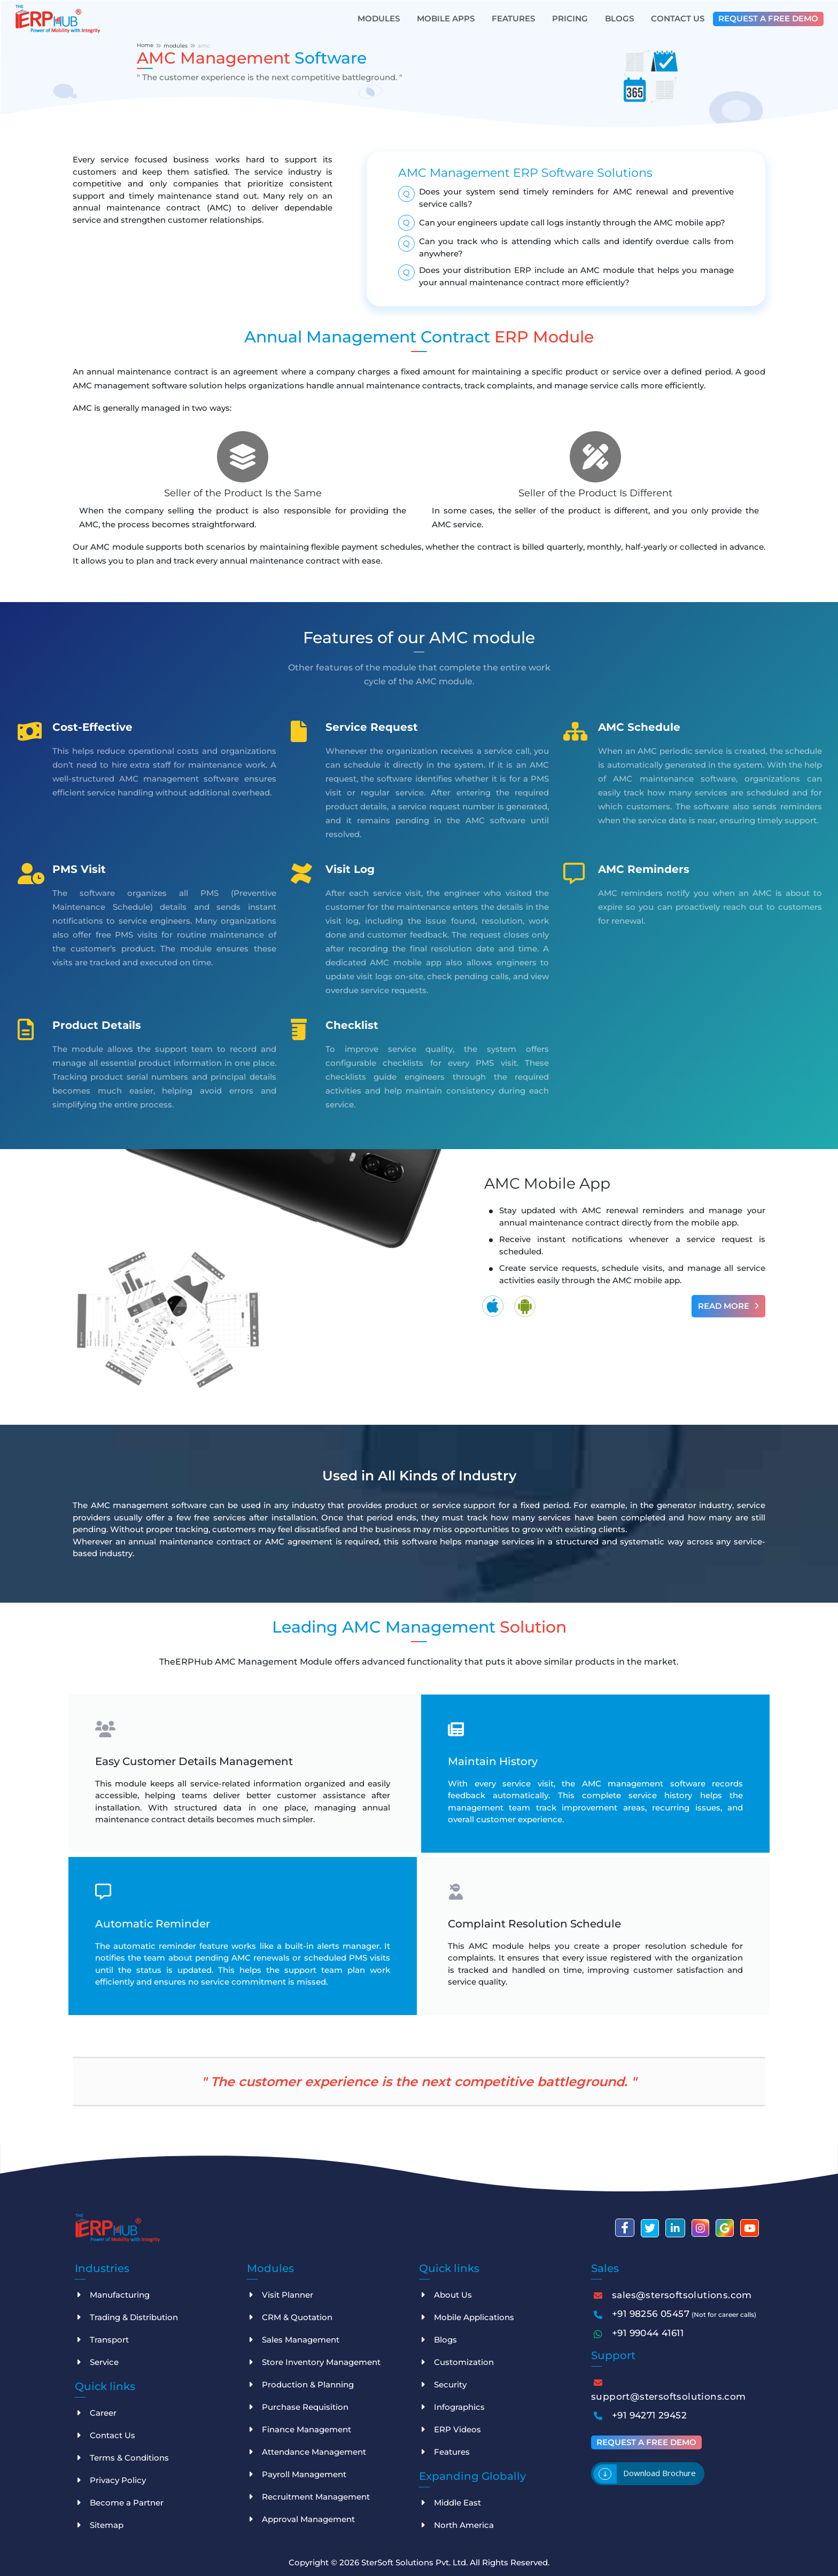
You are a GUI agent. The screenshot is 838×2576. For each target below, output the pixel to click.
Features (513, 18)
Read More (728, 1306)
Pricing (570, 18)
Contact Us (677, 18)
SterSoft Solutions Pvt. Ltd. (415, 2562)
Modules (379, 18)
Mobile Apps (446, 18)
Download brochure (659, 2473)
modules (176, 45)
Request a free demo (768, 18)
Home (145, 45)
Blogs (619, 18)
